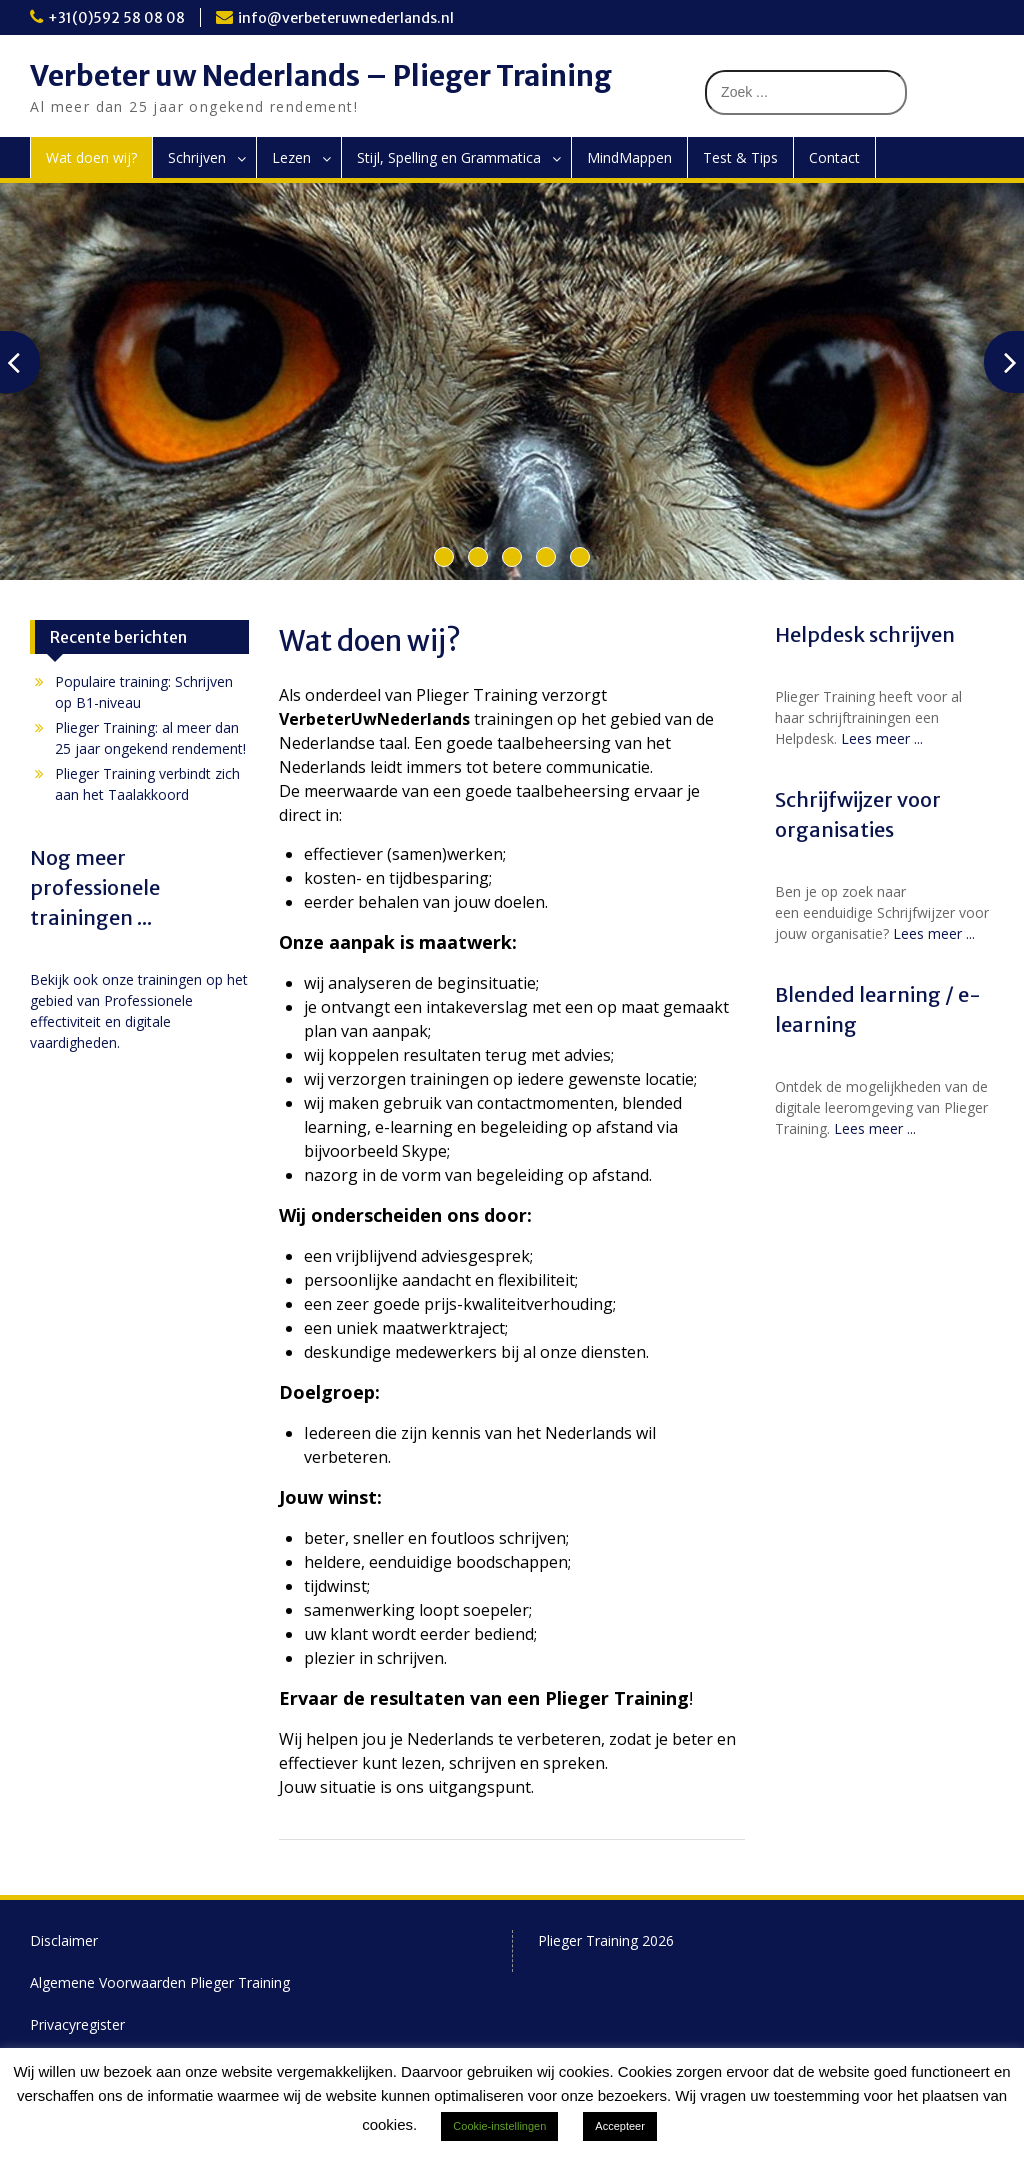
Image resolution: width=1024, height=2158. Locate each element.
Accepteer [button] (620, 2126)
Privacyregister (77, 2024)
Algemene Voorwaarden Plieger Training (160, 1982)
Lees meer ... (882, 738)
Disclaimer (64, 1940)
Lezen (291, 157)
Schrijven (197, 157)
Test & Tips (740, 157)
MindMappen (629, 157)
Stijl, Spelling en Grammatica (449, 157)
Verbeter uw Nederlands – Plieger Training (321, 76)
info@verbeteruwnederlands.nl (346, 18)
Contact (834, 157)
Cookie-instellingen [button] (499, 2126)
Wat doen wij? (91, 157)
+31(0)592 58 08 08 (116, 18)
